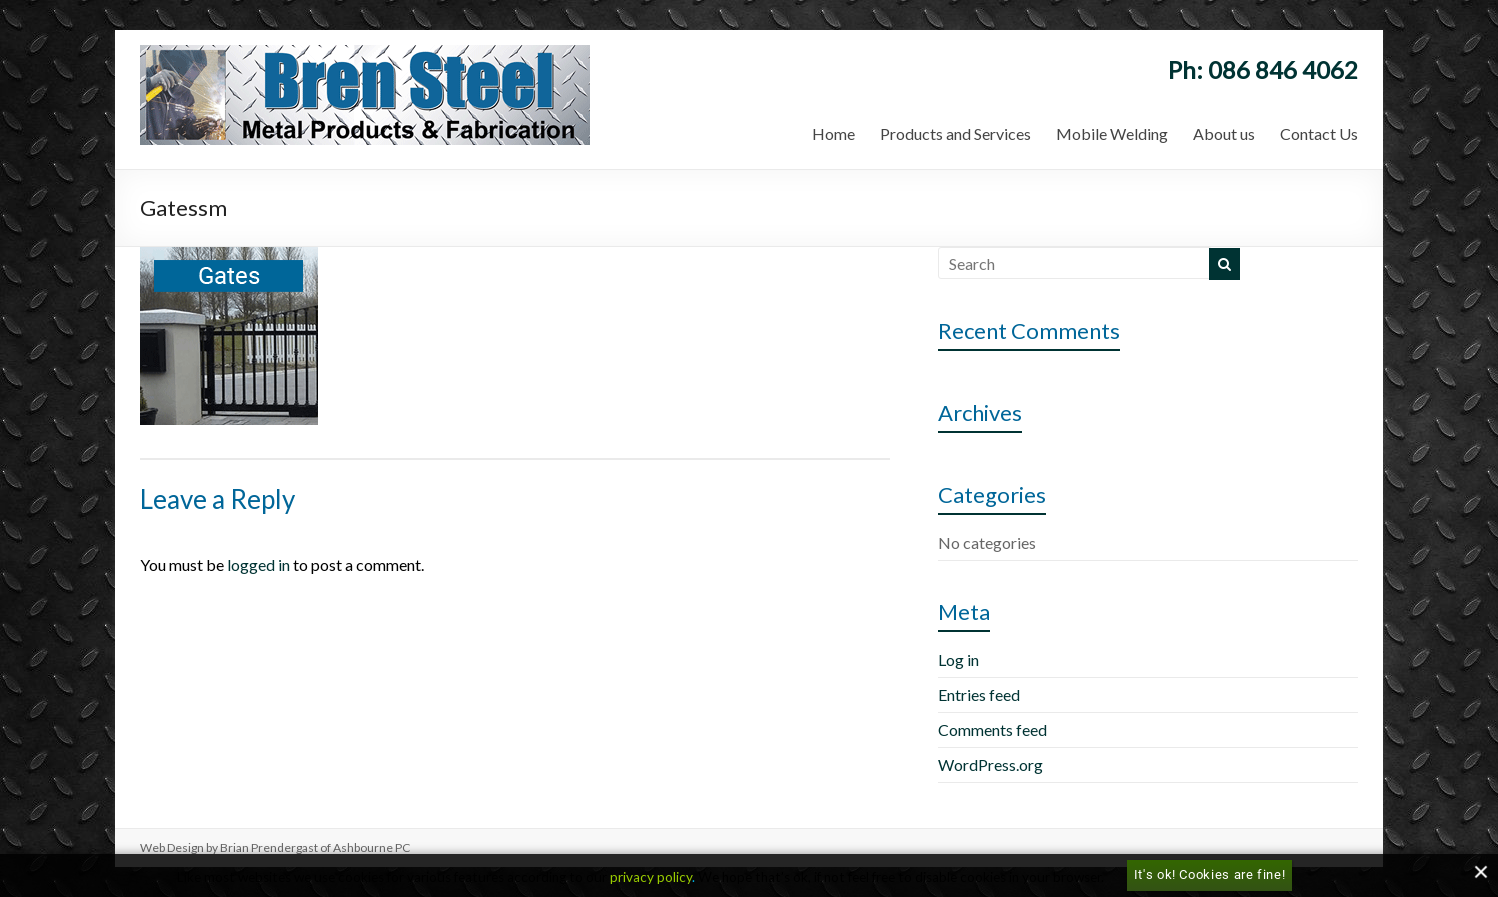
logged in (258, 564)
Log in (958, 659)
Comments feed (992, 729)
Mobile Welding (1112, 133)
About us (1224, 133)
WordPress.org (990, 764)
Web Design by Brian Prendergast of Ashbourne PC (275, 847)
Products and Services (955, 133)
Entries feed (979, 694)
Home (833, 133)
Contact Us (1319, 133)
